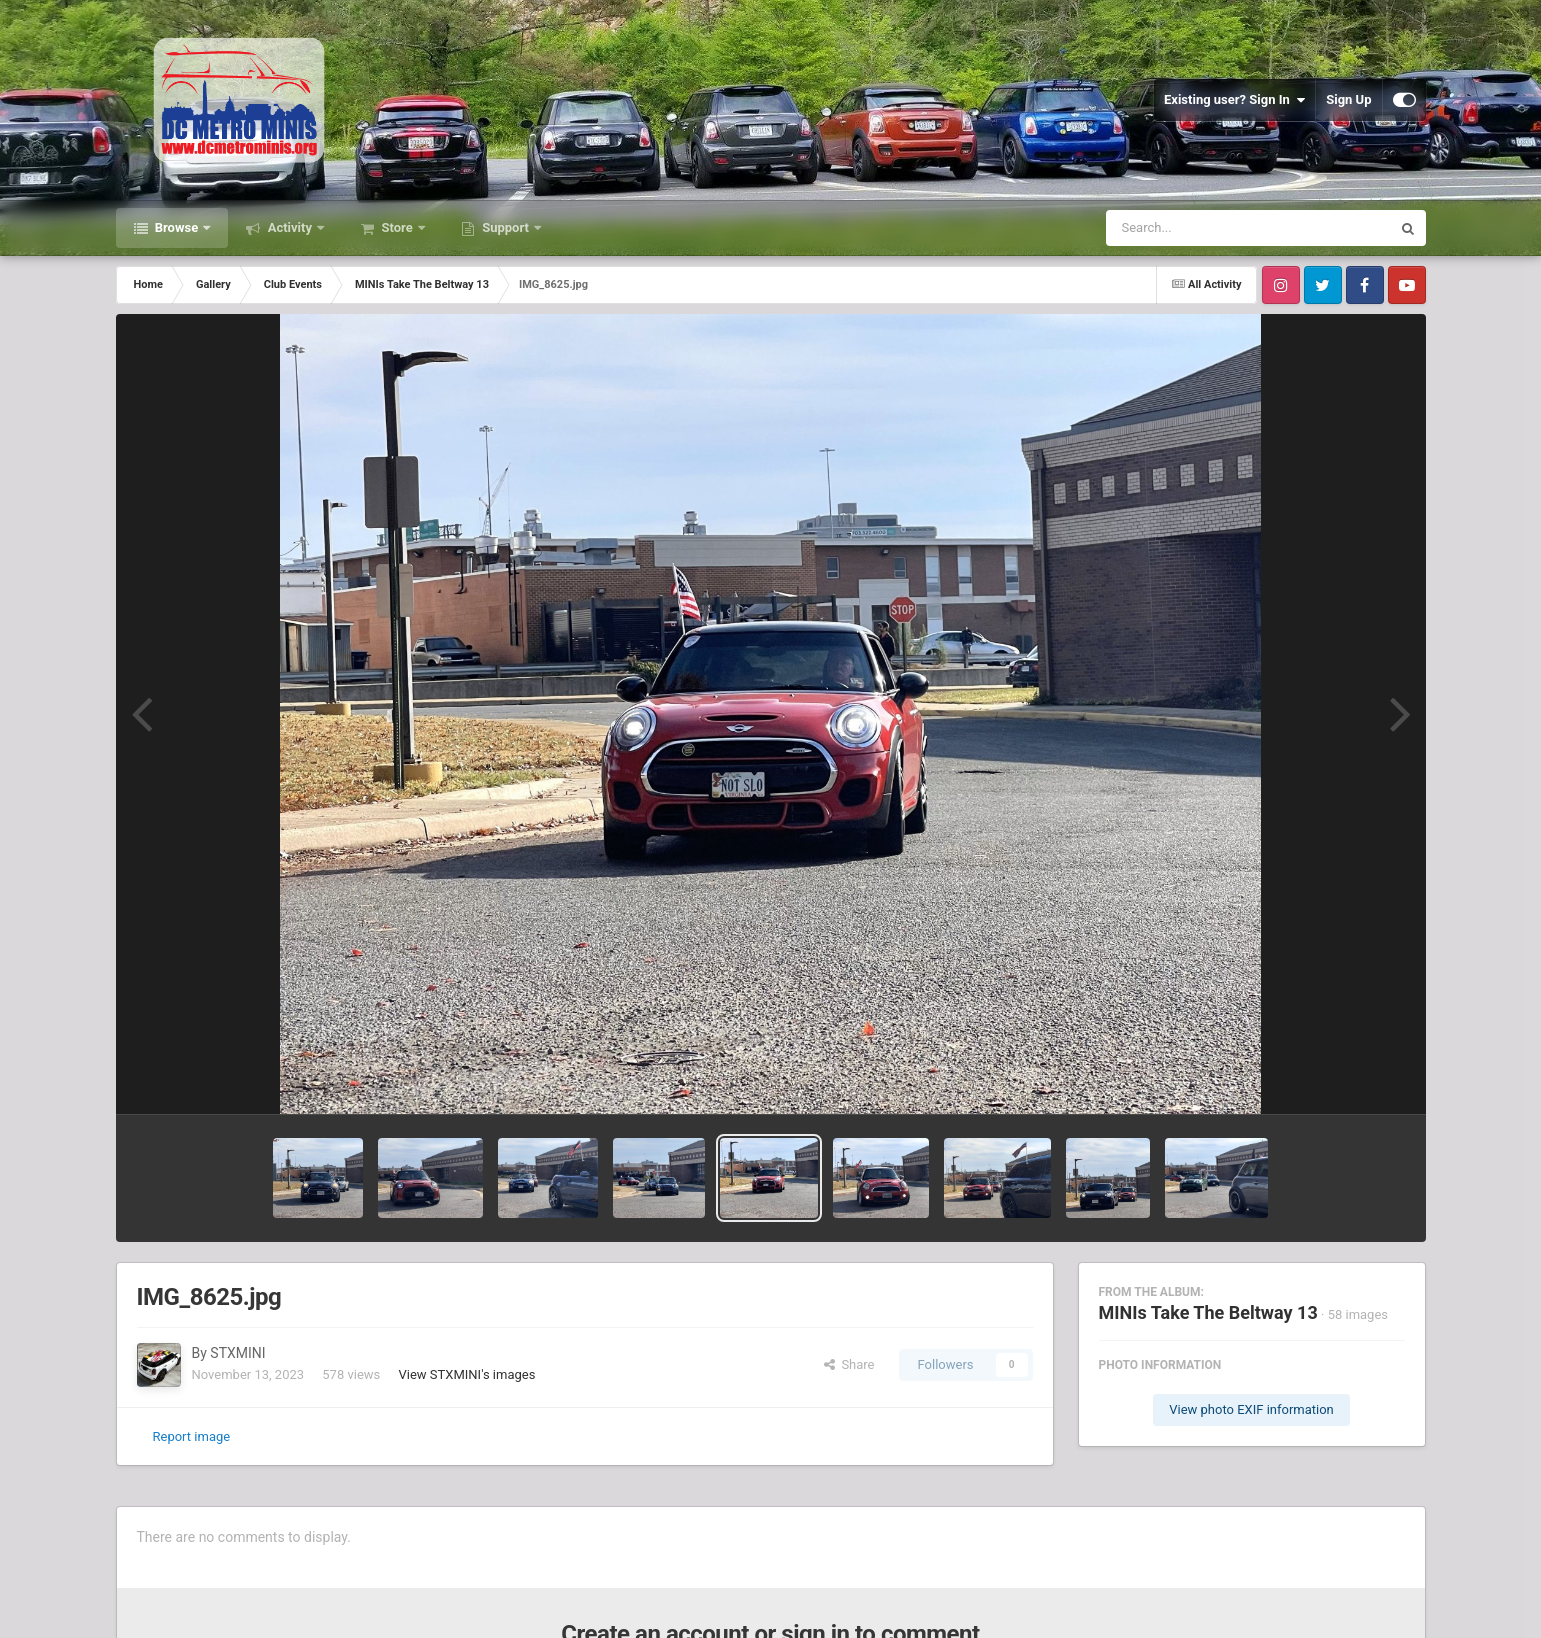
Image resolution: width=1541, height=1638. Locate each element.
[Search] (1198, 228)
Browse (177, 227)
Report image (192, 1436)
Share (849, 1364)
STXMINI (237, 1353)
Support (505, 227)
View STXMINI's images (467, 1374)
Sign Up (1348, 99)
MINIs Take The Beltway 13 (1208, 1312)
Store (397, 227)
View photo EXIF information (1251, 1409)
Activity (289, 227)
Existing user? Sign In (1234, 100)
